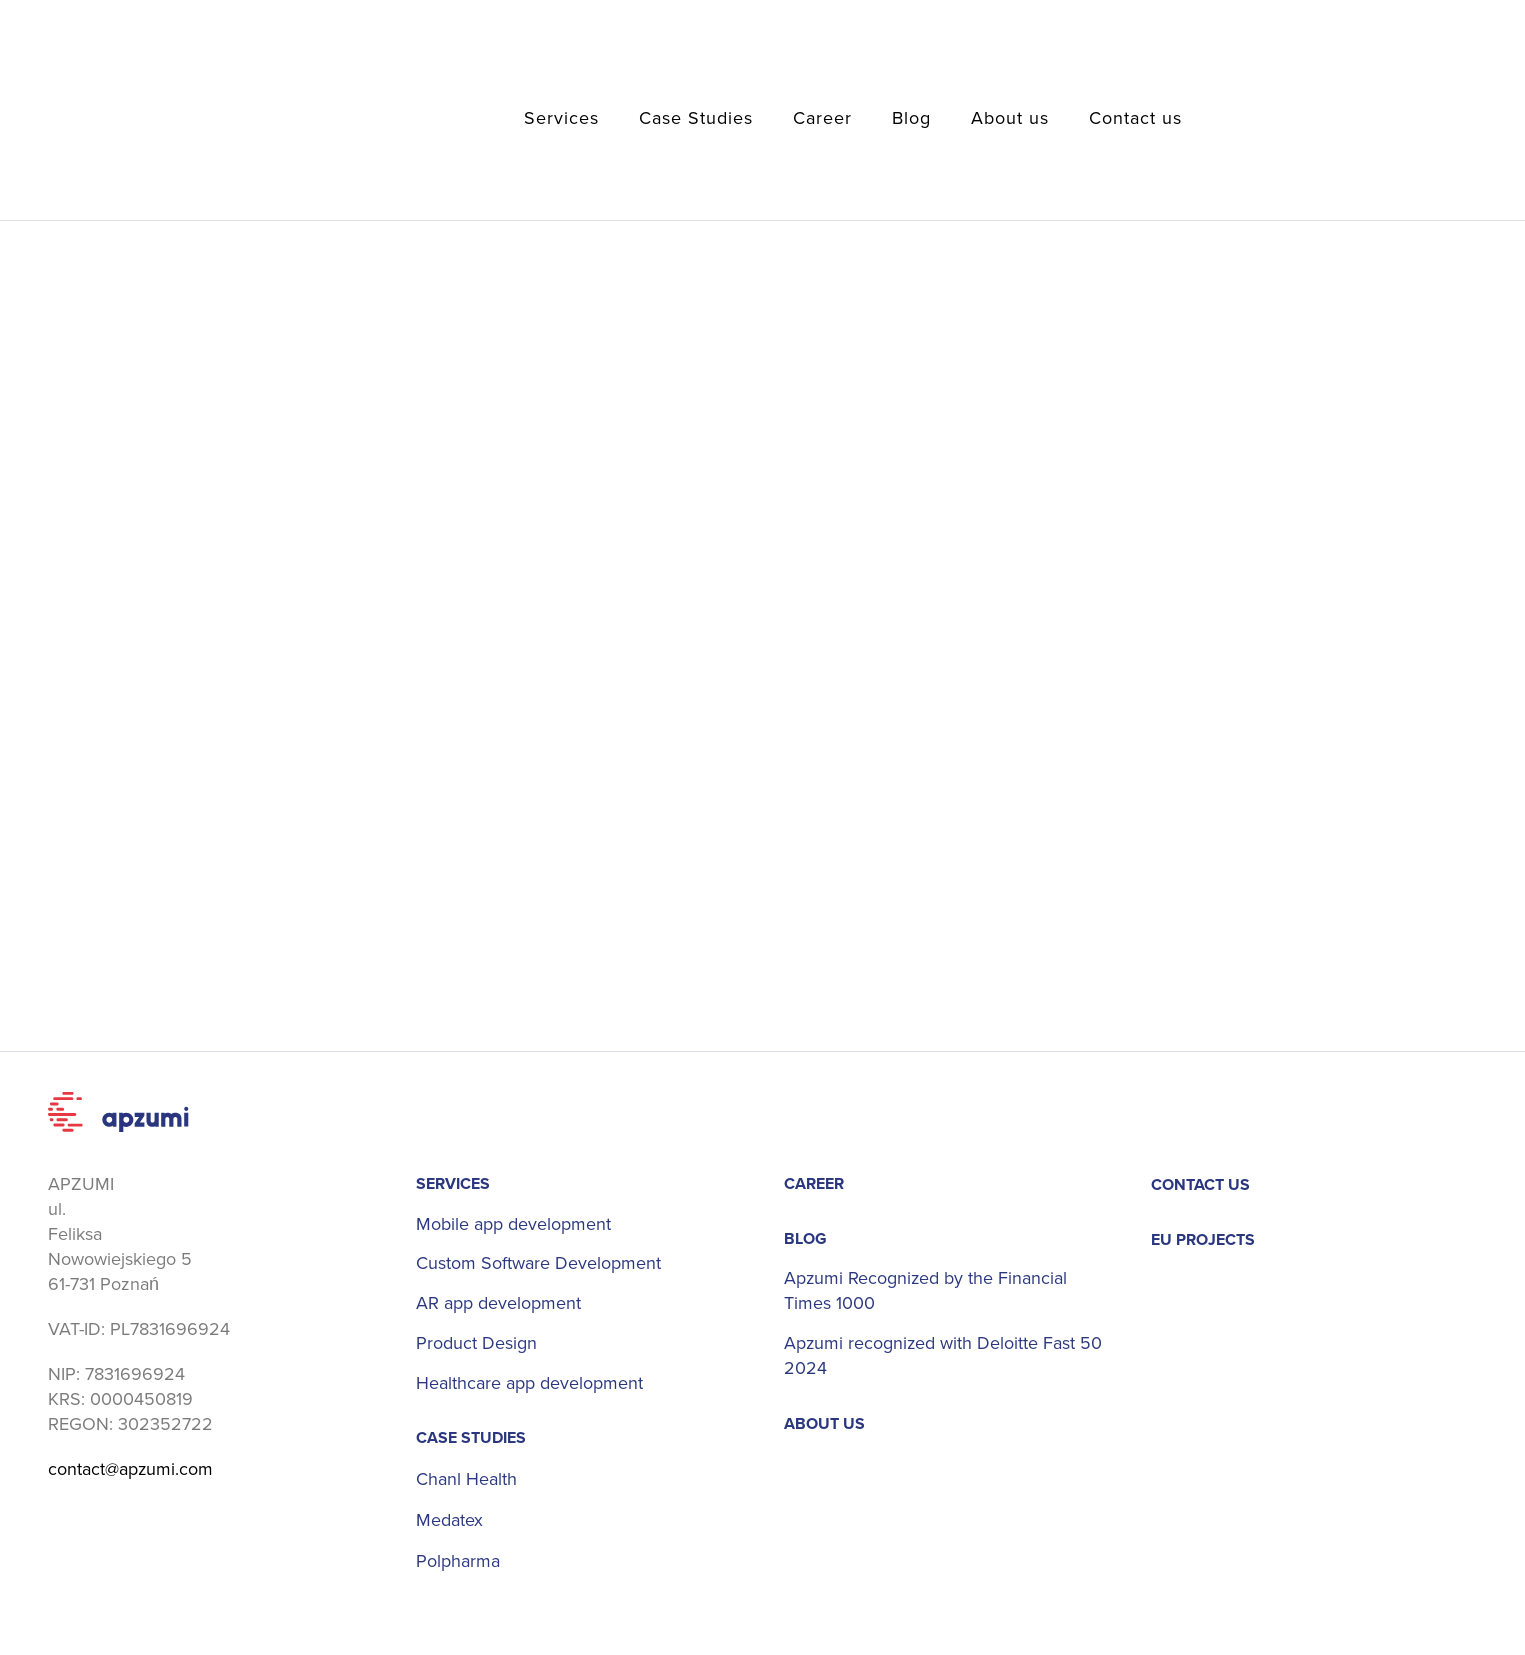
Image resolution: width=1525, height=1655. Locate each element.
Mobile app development (513, 1224)
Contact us (1135, 118)
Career (822, 118)
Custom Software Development (538, 1264)
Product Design (476, 1344)
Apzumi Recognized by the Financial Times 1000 (926, 1292)
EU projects (1203, 1239)
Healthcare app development (529, 1384)
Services (561, 118)
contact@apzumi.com (131, 1469)
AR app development (498, 1304)
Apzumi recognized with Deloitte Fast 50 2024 (944, 1357)
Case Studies (696, 118)
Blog (911, 118)
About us (1010, 118)
